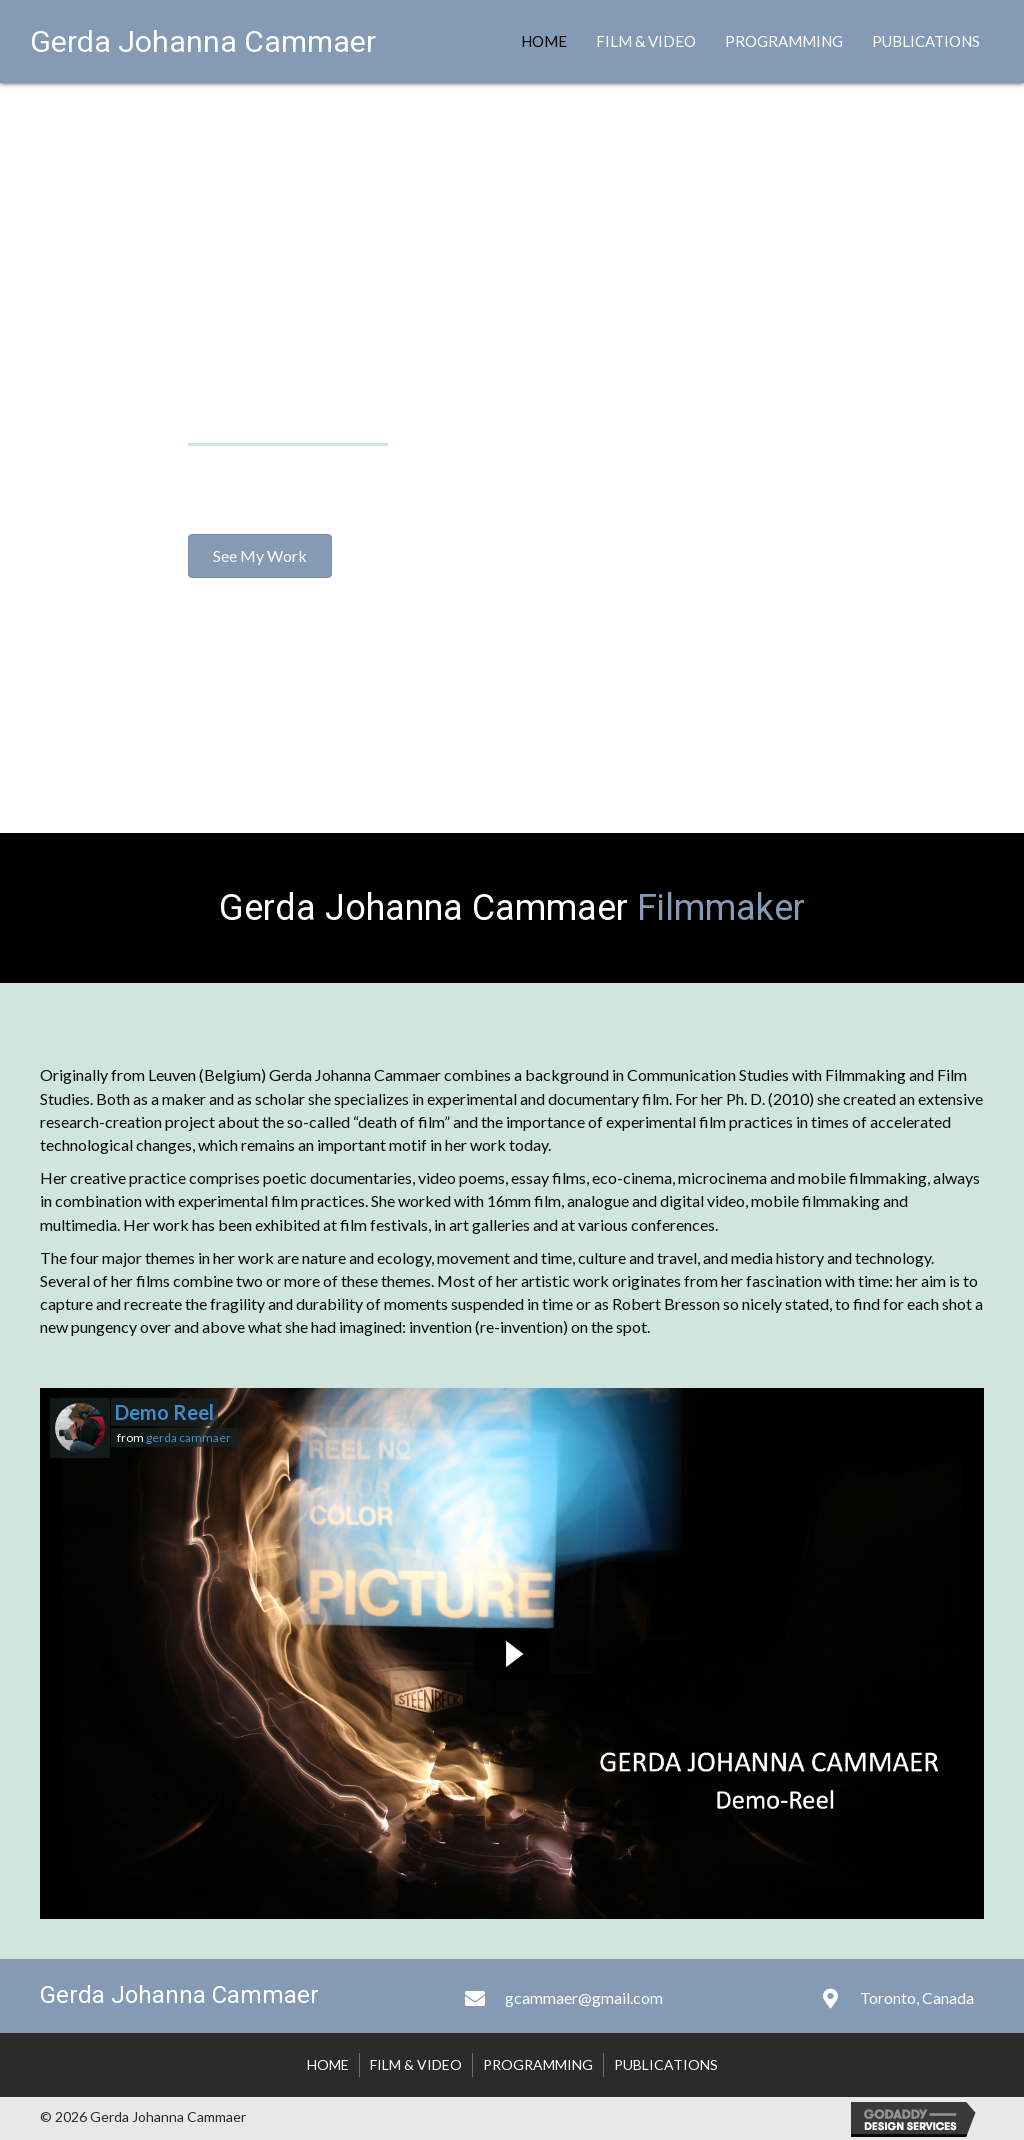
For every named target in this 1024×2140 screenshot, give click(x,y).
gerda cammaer (188, 1437)
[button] (260, 556)
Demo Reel (164, 1412)
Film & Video (646, 41)
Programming (784, 41)
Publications (926, 41)
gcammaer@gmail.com (584, 1997)
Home (544, 41)
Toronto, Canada (917, 1997)
